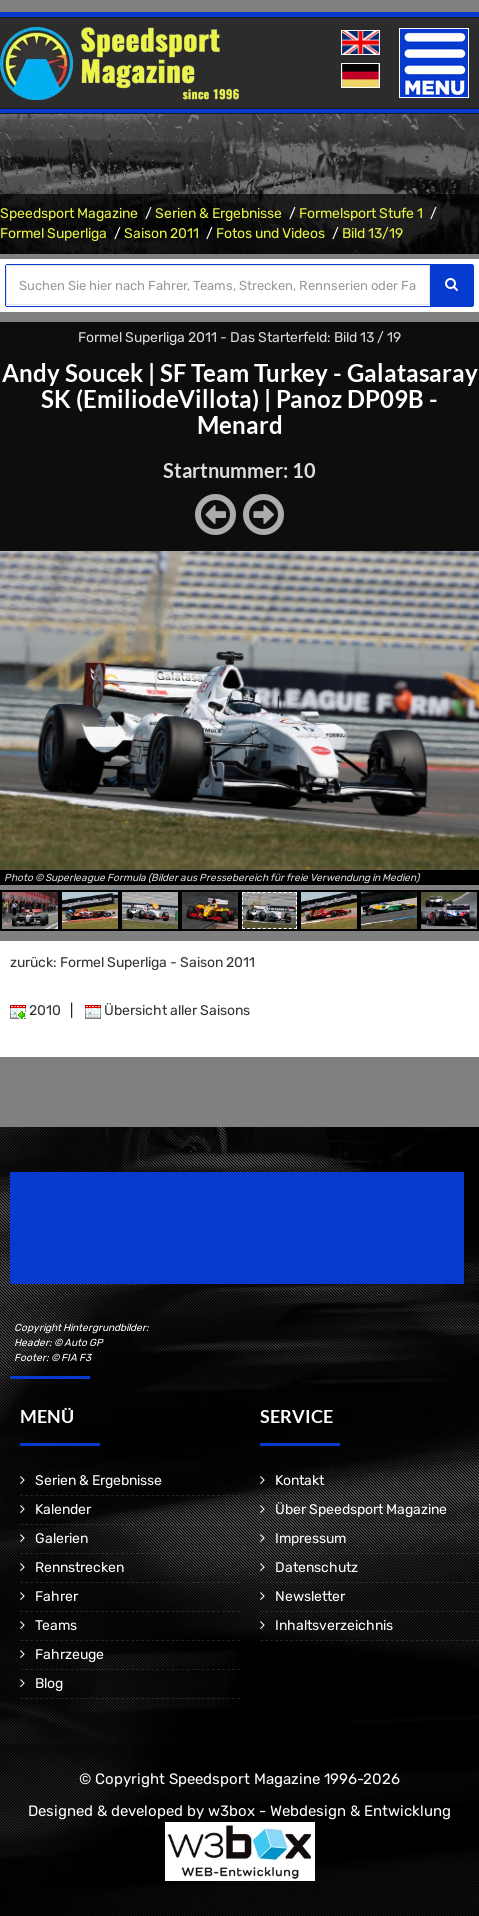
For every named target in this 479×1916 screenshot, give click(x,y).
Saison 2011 (161, 233)
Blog (49, 1683)
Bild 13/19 (372, 233)
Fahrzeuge (69, 1654)
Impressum (310, 1538)
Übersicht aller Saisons (167, 1010)
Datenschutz (316, 1567)
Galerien (61, 1538)
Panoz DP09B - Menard (318, 411)
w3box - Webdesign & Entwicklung (329, 1811)
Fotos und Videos (270, 233)
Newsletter (310, 1596)
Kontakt (299, 1480)
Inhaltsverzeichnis (334, 1625)
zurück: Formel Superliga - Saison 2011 (132, 962)
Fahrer (56, 1596)
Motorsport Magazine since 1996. (124, 1241)
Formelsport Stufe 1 (361, 213)
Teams (56, 1625)
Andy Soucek (72, 372)
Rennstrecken (79, 1567)
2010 (35, 1010)
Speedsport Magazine (69, 213)
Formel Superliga (53, 233)
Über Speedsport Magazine (361, 1509)
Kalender (63, 1509)
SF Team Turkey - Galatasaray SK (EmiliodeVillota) (259, 385)
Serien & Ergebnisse (218, 213)
